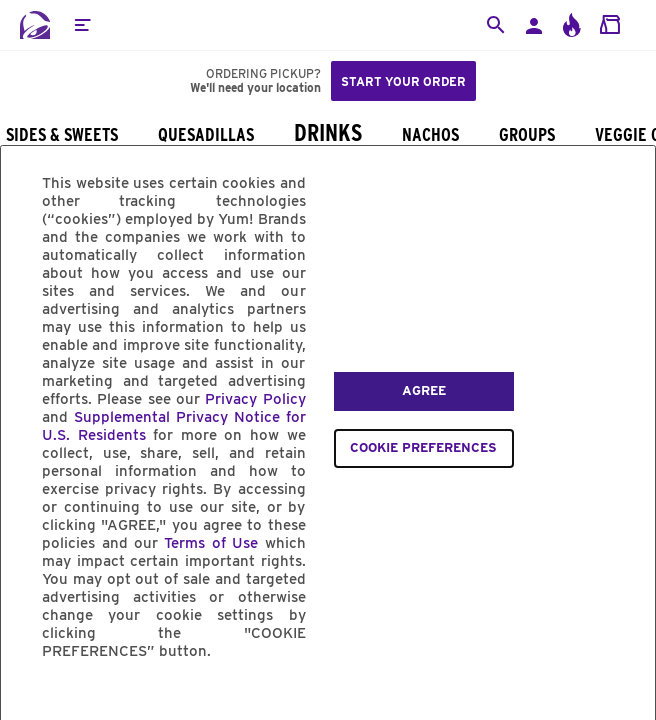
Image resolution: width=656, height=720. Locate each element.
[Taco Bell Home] (35, 25)
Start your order (403, 81)
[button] (82, 25)
